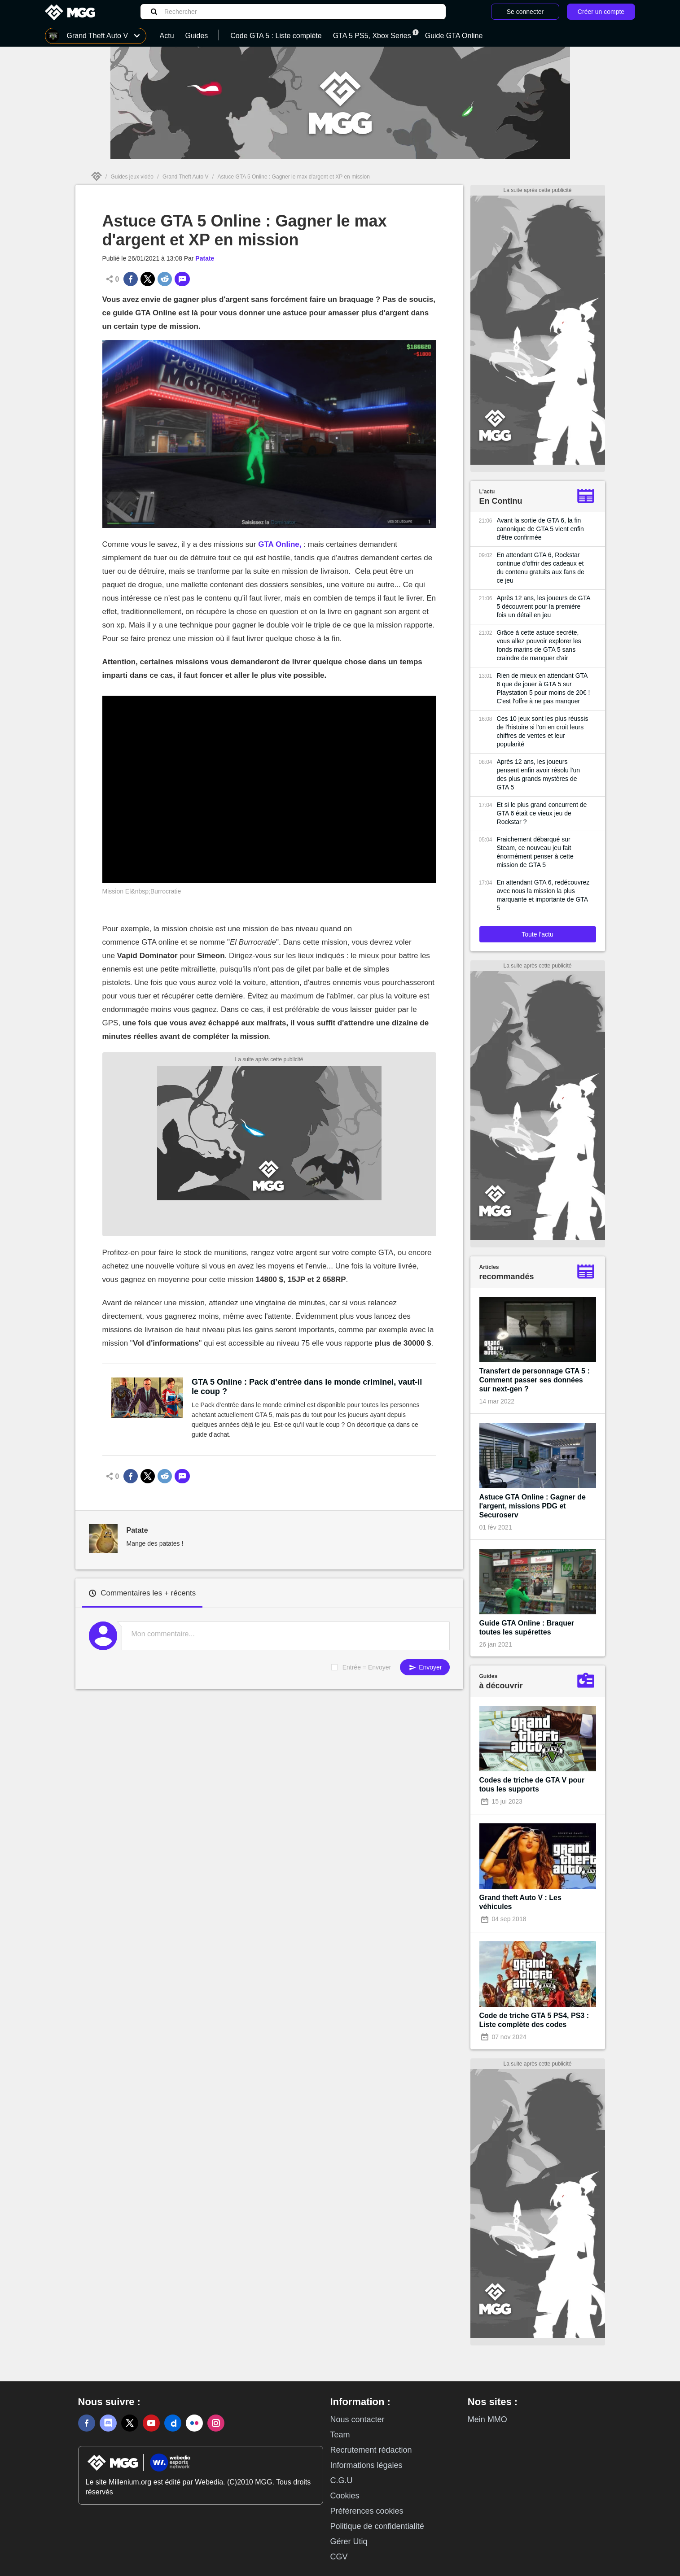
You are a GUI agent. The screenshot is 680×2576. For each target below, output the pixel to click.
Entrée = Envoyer (366, 1667)
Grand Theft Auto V (185, 177)
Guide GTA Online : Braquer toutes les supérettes (527, 1627)
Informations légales (366, 2465)
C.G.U (341, 2480)
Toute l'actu (537, 934)
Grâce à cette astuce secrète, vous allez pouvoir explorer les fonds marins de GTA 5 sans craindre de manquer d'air (539, 645)
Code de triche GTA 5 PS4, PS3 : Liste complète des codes (534, 2020)
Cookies (345, 2495)
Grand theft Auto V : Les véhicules (520, 1902)
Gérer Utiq (349, 2541)
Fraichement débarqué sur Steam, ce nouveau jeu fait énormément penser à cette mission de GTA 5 (535, 852)
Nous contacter (357, 2419)
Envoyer (425, 1667)
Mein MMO (487, 2419)
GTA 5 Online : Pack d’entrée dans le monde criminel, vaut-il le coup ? (307, 1386)
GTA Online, (279, 544)
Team (340, 2434)
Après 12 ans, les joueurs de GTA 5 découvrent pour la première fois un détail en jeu (543, 606)
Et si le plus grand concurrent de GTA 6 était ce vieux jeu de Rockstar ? (542, 813)
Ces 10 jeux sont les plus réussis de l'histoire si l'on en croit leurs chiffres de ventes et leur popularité (542, 731)
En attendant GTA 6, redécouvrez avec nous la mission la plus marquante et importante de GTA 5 (543, 895)
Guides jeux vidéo (132, 177)
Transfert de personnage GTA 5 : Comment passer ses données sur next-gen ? (534, 1380)
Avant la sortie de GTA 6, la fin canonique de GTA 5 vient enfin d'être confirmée (540, 529)
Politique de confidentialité (377, 2526)
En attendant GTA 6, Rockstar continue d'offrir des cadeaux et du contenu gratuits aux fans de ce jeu (540, 567)
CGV (339, 2556)
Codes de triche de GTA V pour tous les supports (532, 1784)
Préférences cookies (367, 2510)
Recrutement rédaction (371, 2449)
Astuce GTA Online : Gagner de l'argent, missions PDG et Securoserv (532, 1506)
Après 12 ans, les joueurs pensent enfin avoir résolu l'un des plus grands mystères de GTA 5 (538, 774)
